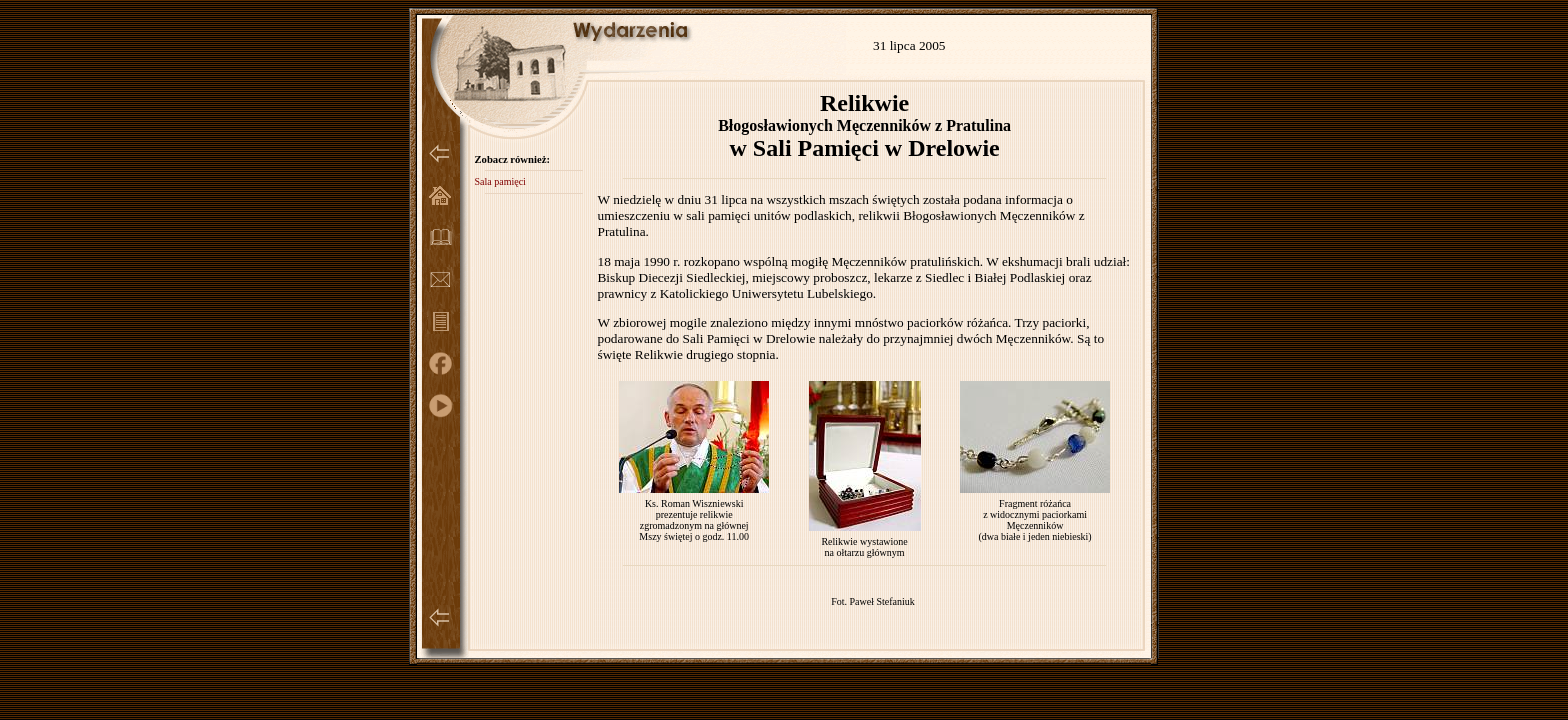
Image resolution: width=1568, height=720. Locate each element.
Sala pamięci (499, 181)
